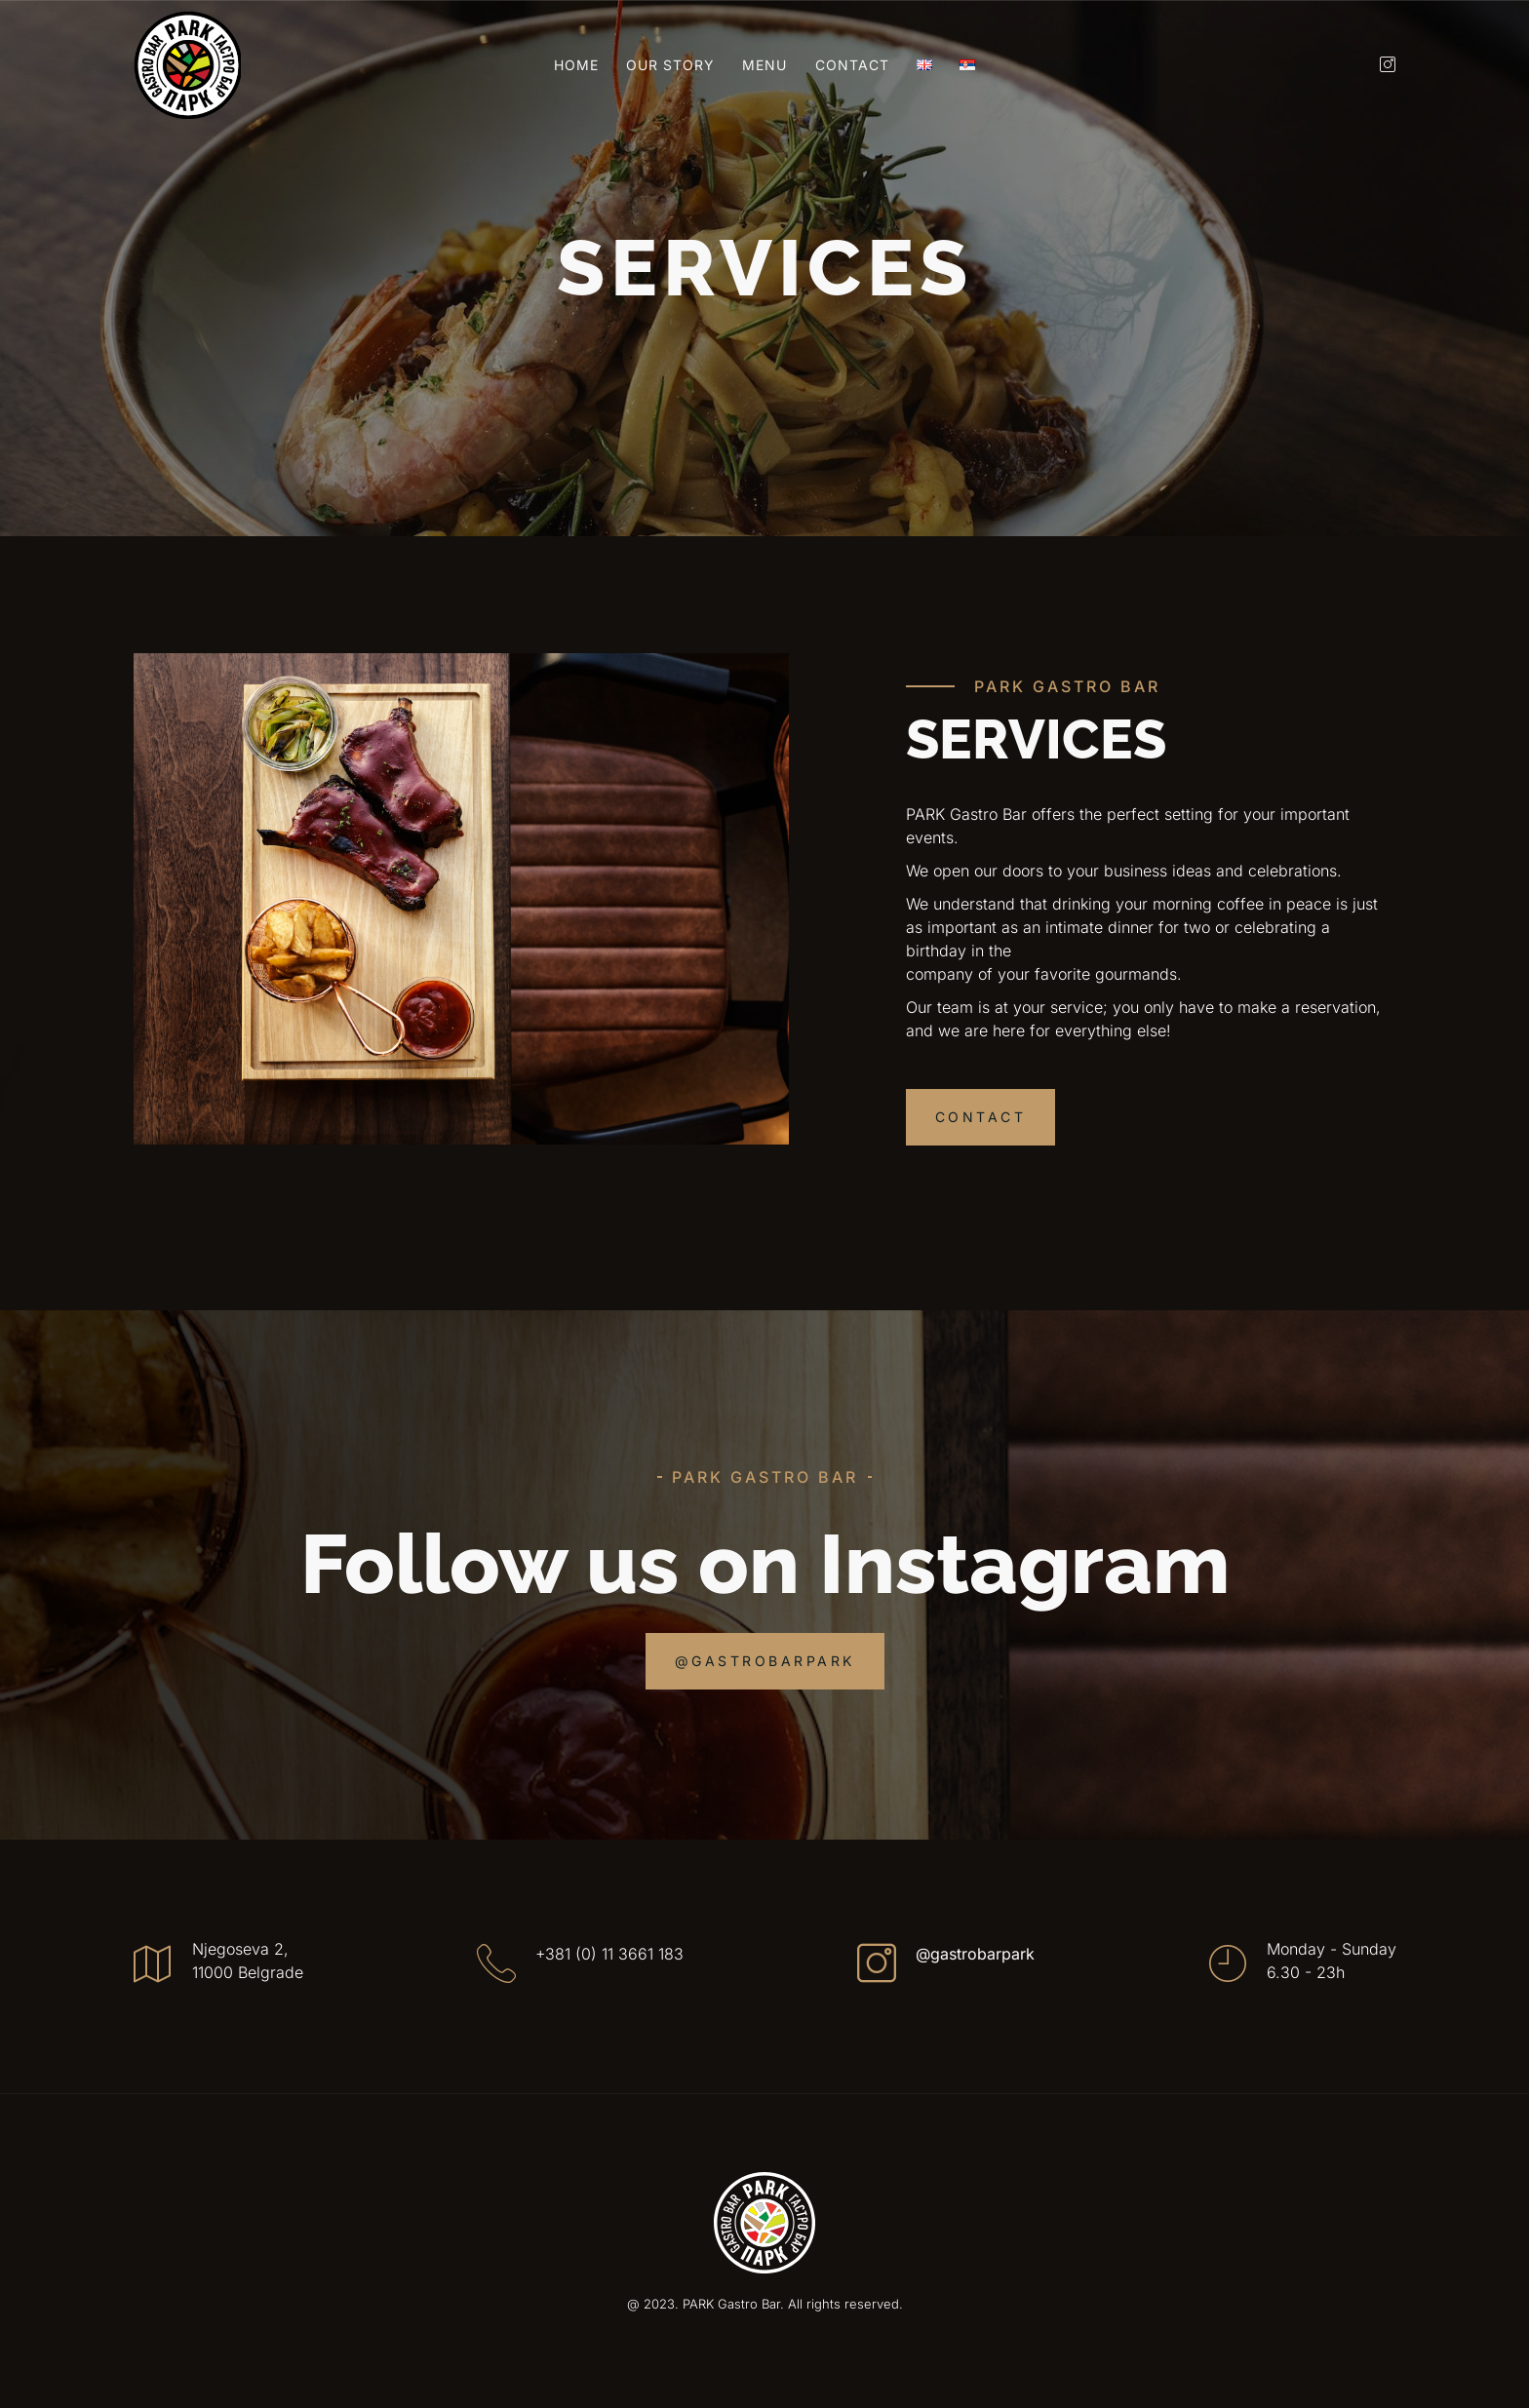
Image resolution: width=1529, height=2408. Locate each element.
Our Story (670, 65)
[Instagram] (1380, 64)
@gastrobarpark (975, 1953)
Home (576, 65)
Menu (764, 65)
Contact (852, 65)
